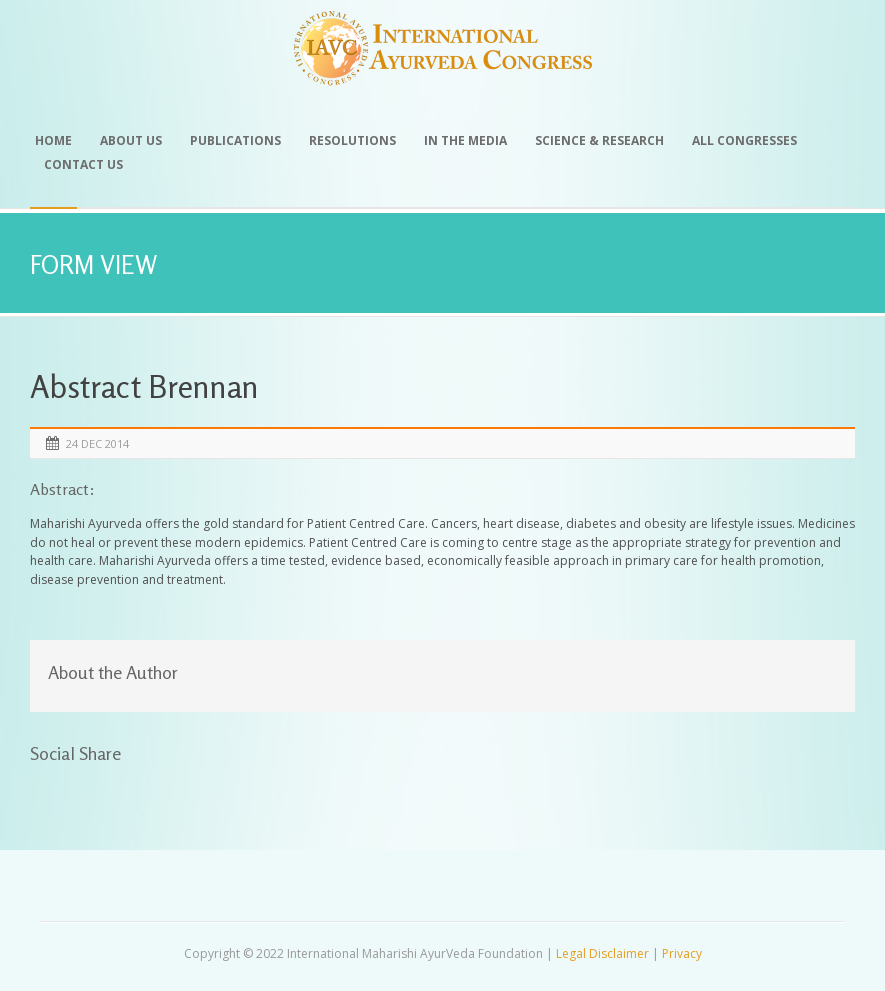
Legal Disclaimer (602, 953)
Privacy (682, 953)
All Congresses (744, 140)
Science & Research (599, 140)
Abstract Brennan (144, 386)
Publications (235, 140)
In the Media (465, 140)
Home (53, 140)
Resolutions (352, 140)
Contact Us (83, 164)
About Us (131, 140)
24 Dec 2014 (97, 443)
